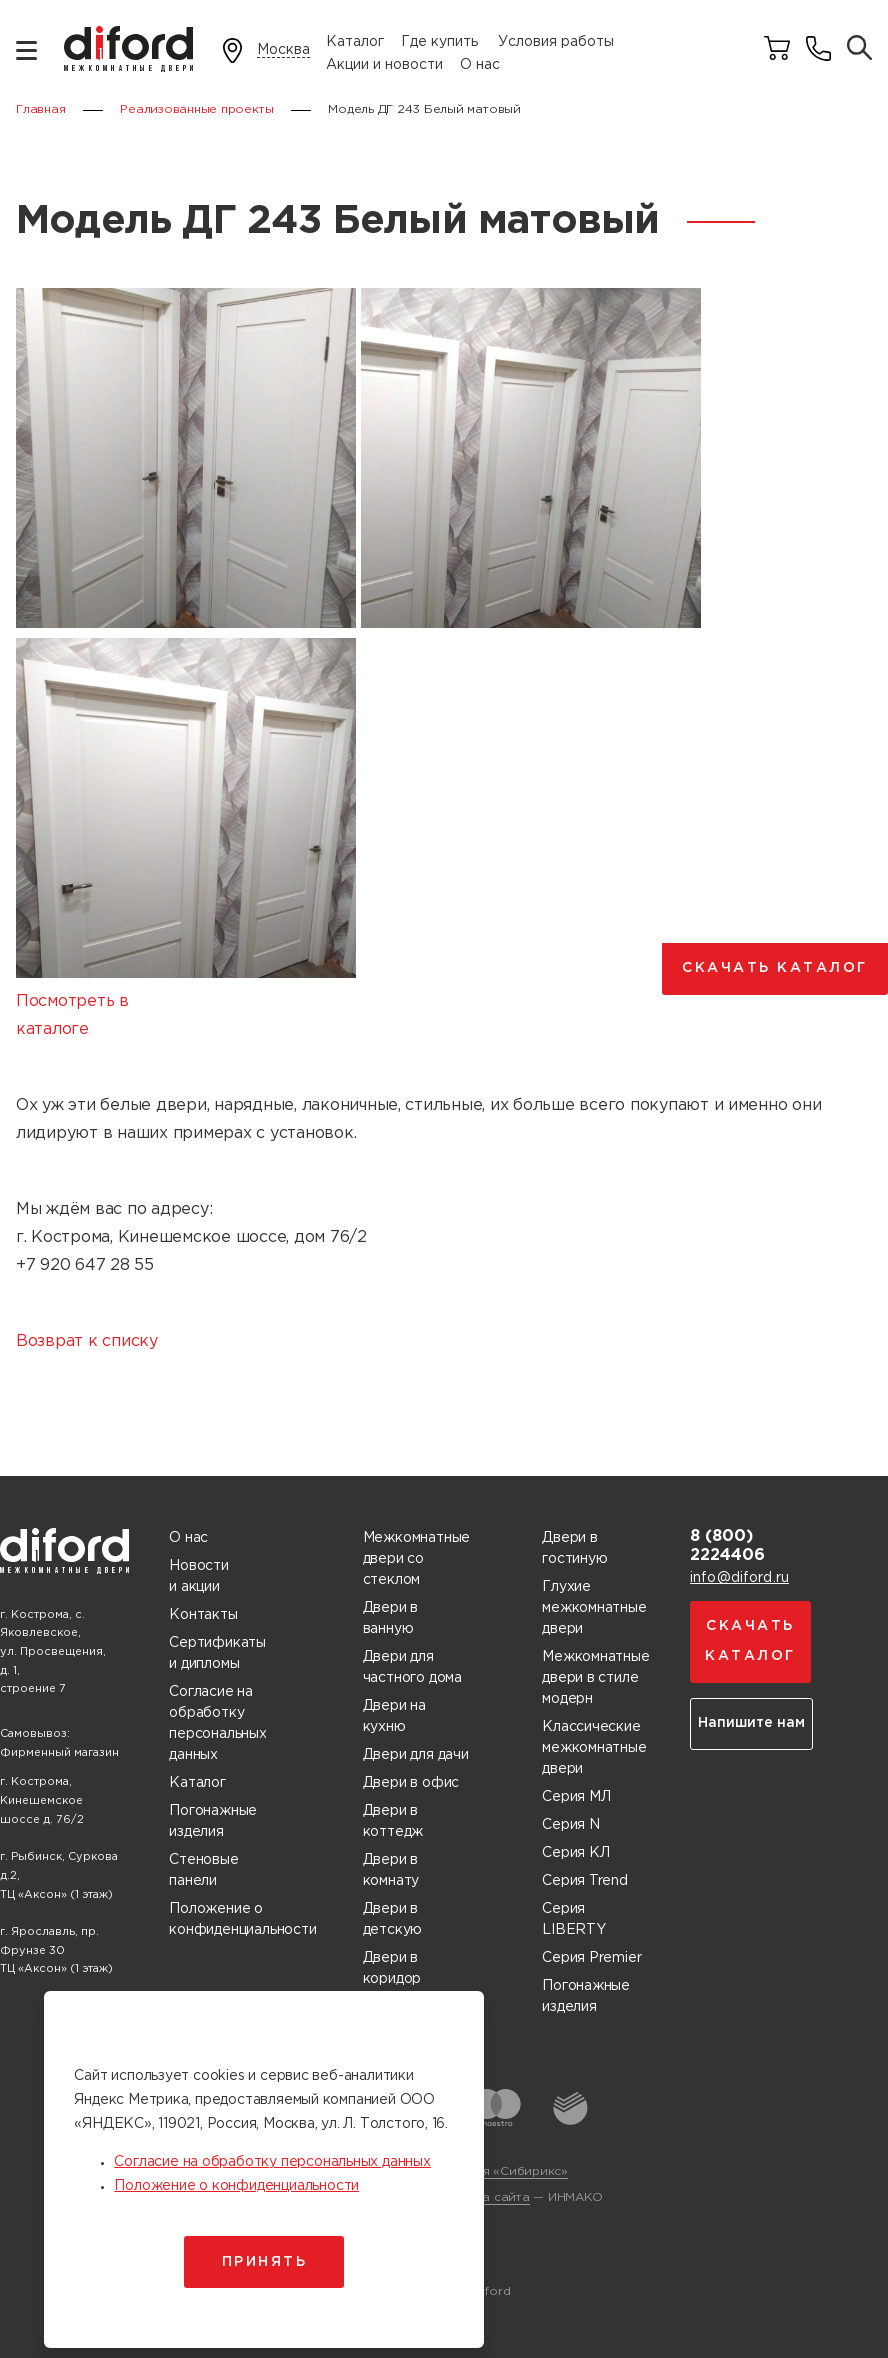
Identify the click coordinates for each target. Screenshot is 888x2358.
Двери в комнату (391, 1870)
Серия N (571, 1825)
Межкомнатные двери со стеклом (416, 1559)
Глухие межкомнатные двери (594, 1608)
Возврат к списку (87, 1341)
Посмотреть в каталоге (72, 1015)
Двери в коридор (392, 1968)
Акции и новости (384, 65)
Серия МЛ (576, 1797)
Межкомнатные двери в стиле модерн (595, 1678)
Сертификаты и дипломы (217, 1653)
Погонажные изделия (213, 1821)
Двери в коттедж (393, 1821)
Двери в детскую (393, 1919)
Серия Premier (591, 1958)
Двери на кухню (394, 1716)
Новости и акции (199, 1576)
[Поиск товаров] (859, 49)
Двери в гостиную (574, 1548)
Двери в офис (411, 1783)
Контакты (203, 1615)
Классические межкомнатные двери (594, 1748)
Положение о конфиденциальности (242, 1919)
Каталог (355, 42)
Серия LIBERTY (574, 1919)
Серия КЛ (575, 1853)
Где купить (439, 42)
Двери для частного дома (412, 1667)
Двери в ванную (391, 1618)
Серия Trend (585, 1881)
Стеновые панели (203, 1870)
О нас (480, 65)
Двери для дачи (416, 1755)
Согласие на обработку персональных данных (217, 1723)
